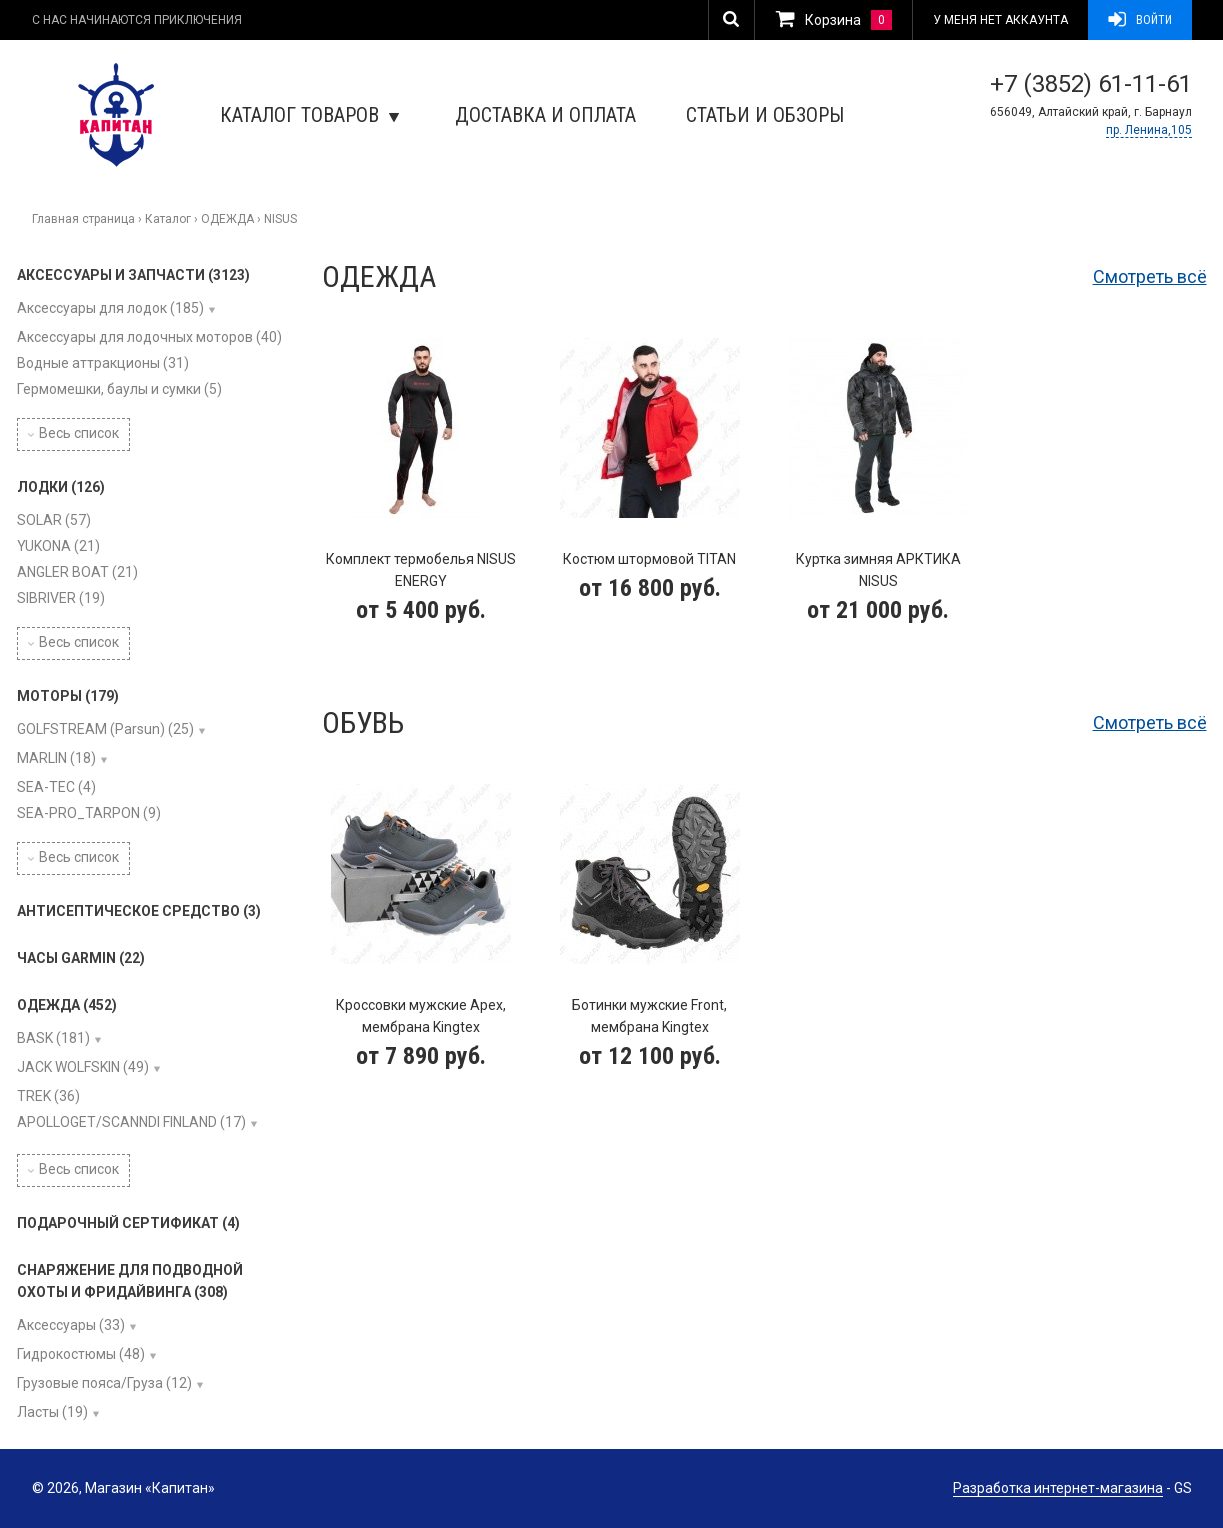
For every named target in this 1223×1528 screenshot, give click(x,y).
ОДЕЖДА (227, 219)
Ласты (52, 1412)
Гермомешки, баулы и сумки (119, 389)
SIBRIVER (61, 598)
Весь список (73, 433)
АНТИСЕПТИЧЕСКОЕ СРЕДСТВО (139, 911)
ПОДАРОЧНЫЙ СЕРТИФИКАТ (128, 1223)
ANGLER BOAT (77, 572)
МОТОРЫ (68, 696)
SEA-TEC (56, 787)
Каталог (168, 219)
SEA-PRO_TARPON (89, 813)
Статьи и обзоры (765, 115)
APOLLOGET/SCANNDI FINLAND (131, 1122)
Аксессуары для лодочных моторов (149, 337)
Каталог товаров (309, 115)
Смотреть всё (1150, 276)
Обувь (363, 722)
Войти (1140, 20)
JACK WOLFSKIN (83, 1067)
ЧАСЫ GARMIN (81, 958)
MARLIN (56, 758)
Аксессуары (71, 1325)
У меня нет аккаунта (1000, 20)
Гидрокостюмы (81, 1354)
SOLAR (54, 520)
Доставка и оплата (545, 115)
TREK (48, 1096)
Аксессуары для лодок (110, 308)
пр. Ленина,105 (1149, 130)
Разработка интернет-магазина (1058, 1488)
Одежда (379, 276)
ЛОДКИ (61, 487)
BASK (53, 1038)
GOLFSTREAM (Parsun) (105, 729)
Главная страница (83, 219)
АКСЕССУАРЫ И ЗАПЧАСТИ (133, 275)
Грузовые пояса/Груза (104, 1383)
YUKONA (58, 546)
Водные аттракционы (103, 363)
